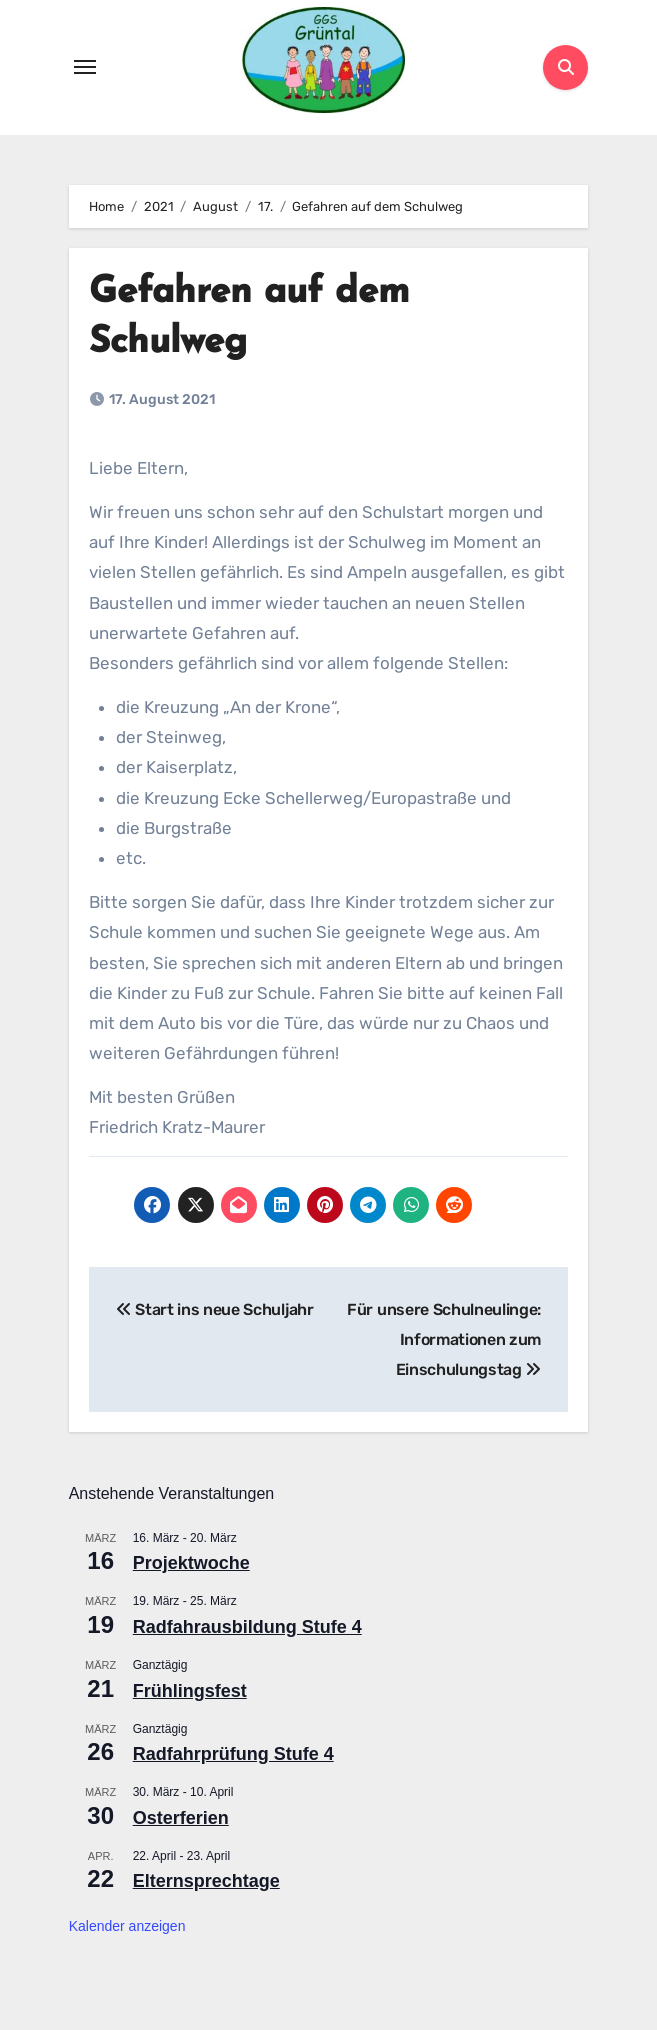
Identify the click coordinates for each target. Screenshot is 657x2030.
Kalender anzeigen (127, 1926)
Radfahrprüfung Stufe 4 (233, 1754)
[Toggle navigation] (85, 67)
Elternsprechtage (206, 1881)
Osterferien (181, 1818)
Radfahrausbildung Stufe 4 (247, 1627)
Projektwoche (191, 1564)
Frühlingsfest (190, 1691)
